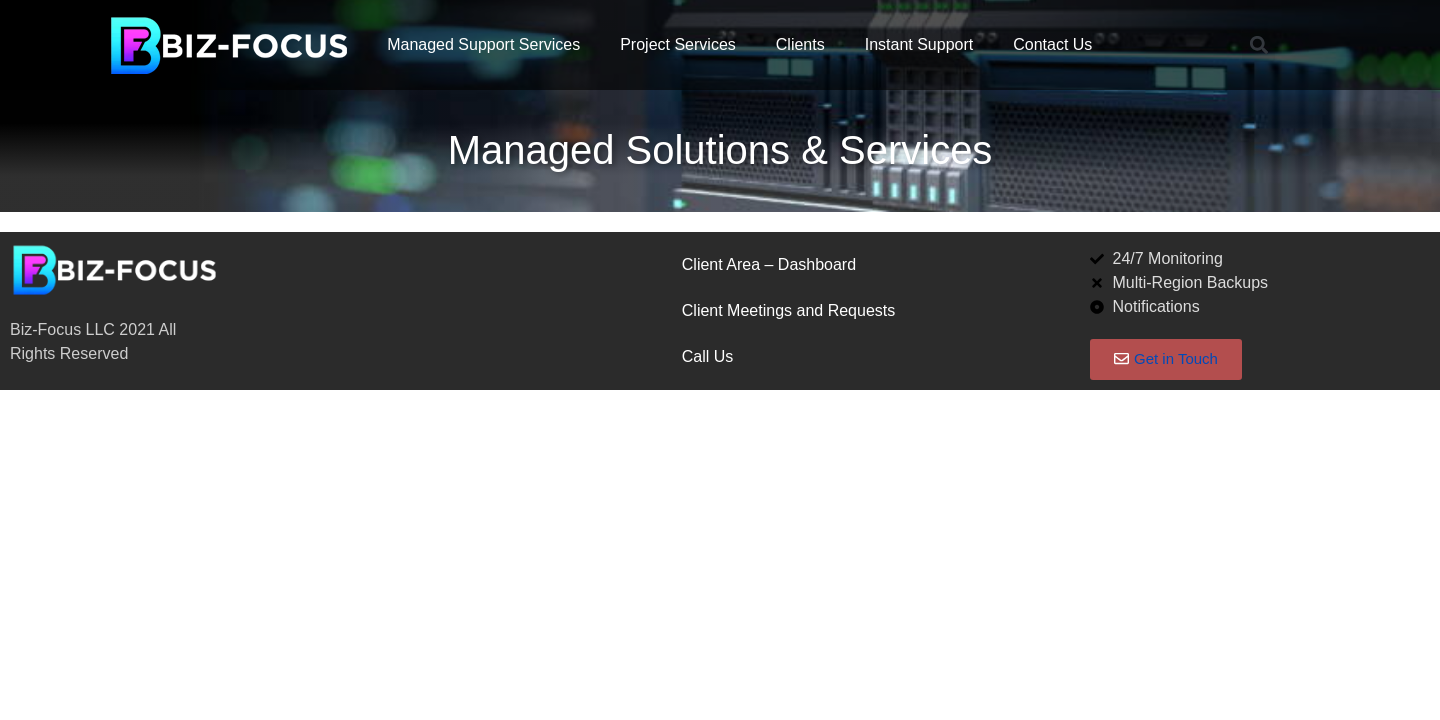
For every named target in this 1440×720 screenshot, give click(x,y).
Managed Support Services (483, 44)
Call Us (708, 356)
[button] (1258, 45)
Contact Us (1052, 44)
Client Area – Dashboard (769, 264)
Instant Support (919, 44)
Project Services (678, 44)
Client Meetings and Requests (788, 310)
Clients (800, 44)
